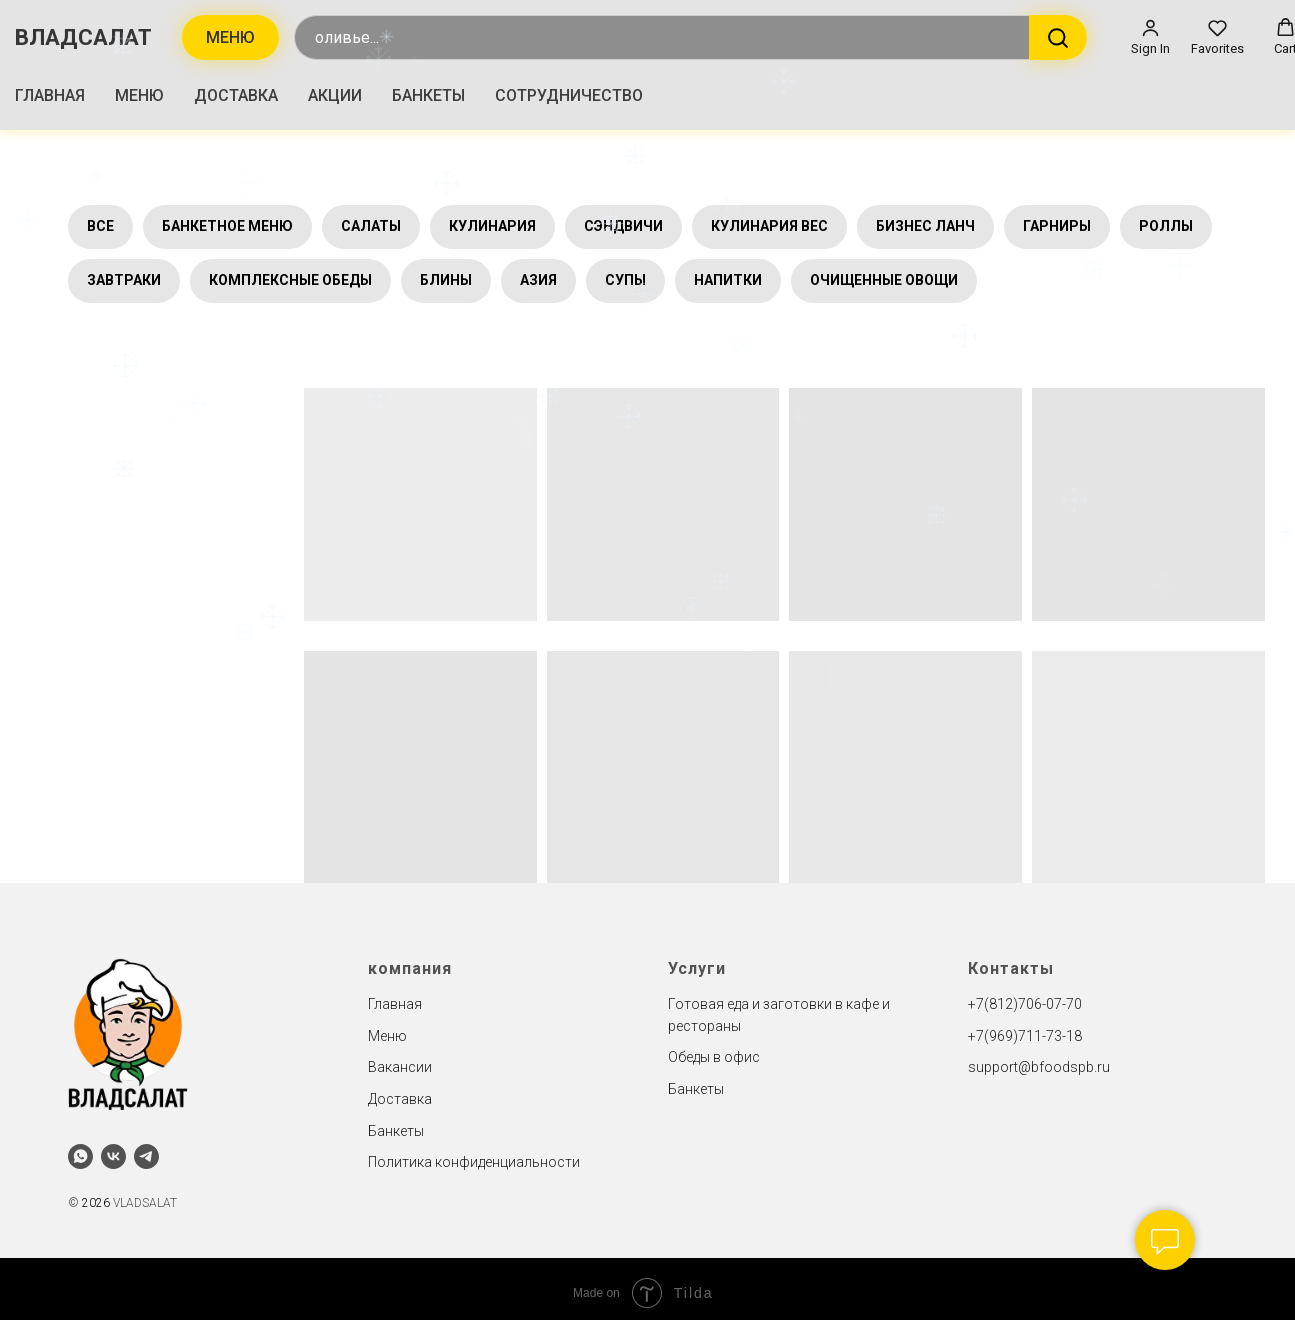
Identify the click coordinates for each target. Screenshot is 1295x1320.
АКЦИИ (335, 95)
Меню (387, 1036)
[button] (1150, 37)
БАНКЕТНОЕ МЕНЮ (227, 226)
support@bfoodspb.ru (1039, 1067)
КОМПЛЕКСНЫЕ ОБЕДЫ (290, 280)
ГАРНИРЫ (1057, 226)
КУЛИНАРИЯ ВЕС (769, 226)
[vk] (113, 1156)
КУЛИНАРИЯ (492, 226)
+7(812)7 (997, 1004)
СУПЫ (625, 280)
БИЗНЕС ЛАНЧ (925, 226)
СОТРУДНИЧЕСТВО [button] (569, 95)
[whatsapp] (80, 1156)
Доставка (400, 1099)
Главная (395, 1004)
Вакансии (400, 1067)
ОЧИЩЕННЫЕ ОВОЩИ (884, 280)
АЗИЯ (538, 280)
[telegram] (146, 1156)
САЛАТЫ (371, 226)
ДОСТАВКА (236, 95)
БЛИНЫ (446, 280)
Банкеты (396, 1131)
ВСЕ (100, 226)
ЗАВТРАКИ (124, 280)
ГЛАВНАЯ (50, 95)
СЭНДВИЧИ (623, 226)
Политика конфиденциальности (474, 1162)
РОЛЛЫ (1166, 226)
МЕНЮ (139, 95)
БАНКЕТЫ (428, 95)
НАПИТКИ (728, 280)
